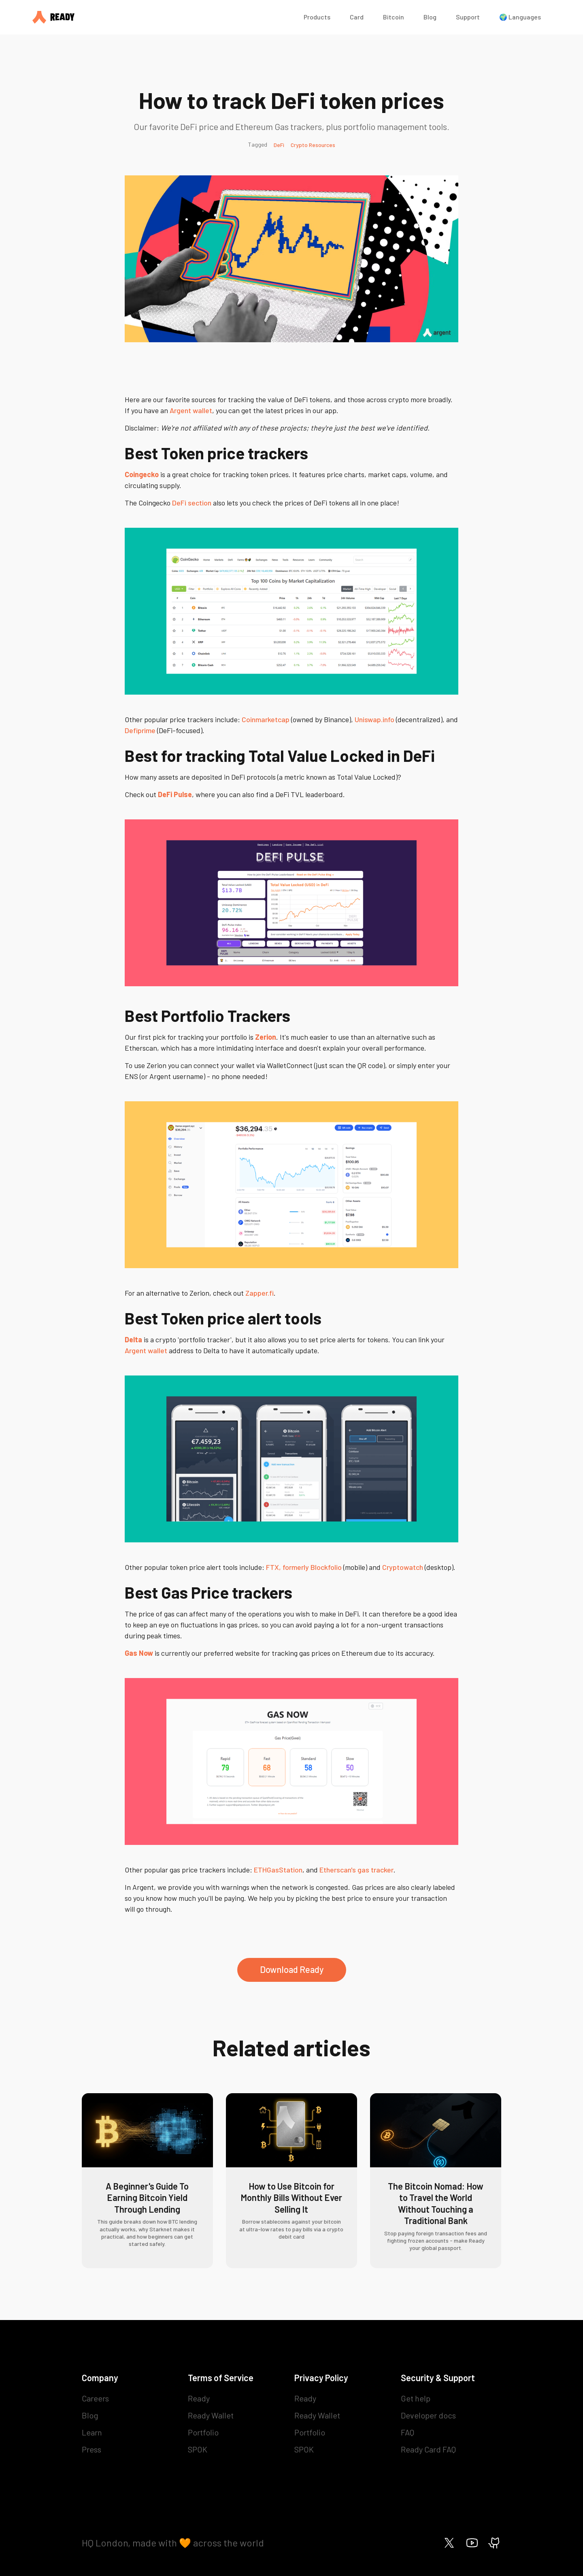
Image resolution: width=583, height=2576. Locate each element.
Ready (199, 2398)
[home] (159, 17)
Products (317, 17)
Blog (429, 17)
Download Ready (291, 1969)
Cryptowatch (402, 1567)
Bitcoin (393, 17)
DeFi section (191, 502)
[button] (317, 17)
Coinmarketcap (265, 719)
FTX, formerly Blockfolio (304, 1567)
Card (357, 17)
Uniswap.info (374, 719)
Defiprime (140, 730)
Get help (415, 2398)
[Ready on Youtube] (472, 2542)
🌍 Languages (520, 17)
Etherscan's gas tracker (356, 1869)
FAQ (407, 2432)
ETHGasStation (278, 1869)
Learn (92, 2432)
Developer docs (428, 2415)
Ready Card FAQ (428, 2449)
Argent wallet (191, 410)
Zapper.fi (259, 1292)
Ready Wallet (211, 2415)
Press (91, 2449)
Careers (95, 2398)
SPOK (197, 2449)
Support (468, 17)
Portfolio (203, 2432)
